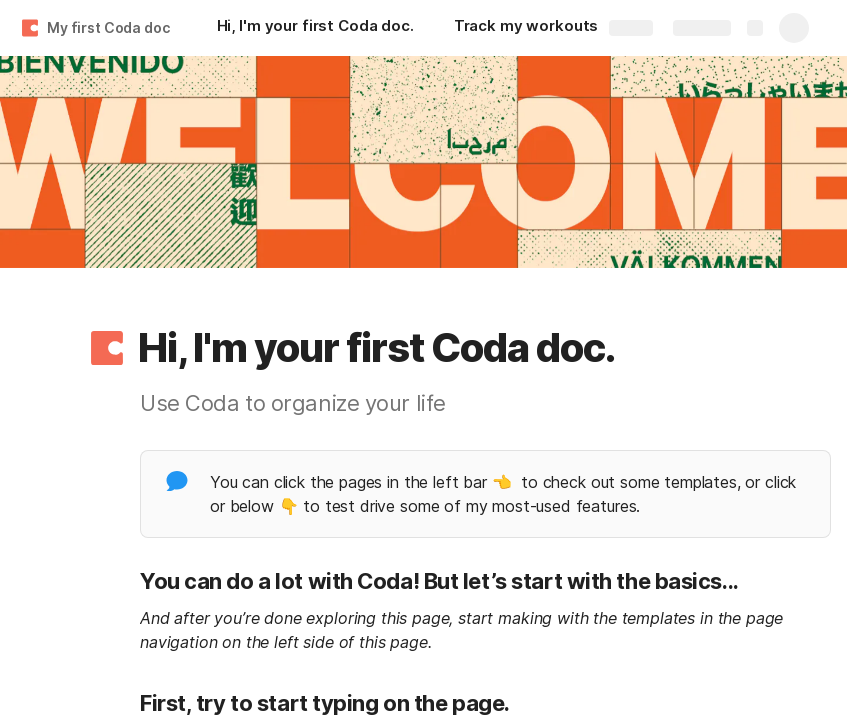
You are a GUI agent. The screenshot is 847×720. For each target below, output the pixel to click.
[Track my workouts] (526, 28)
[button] (107, 348)
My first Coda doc (108, 27)
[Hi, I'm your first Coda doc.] (315, 28)
